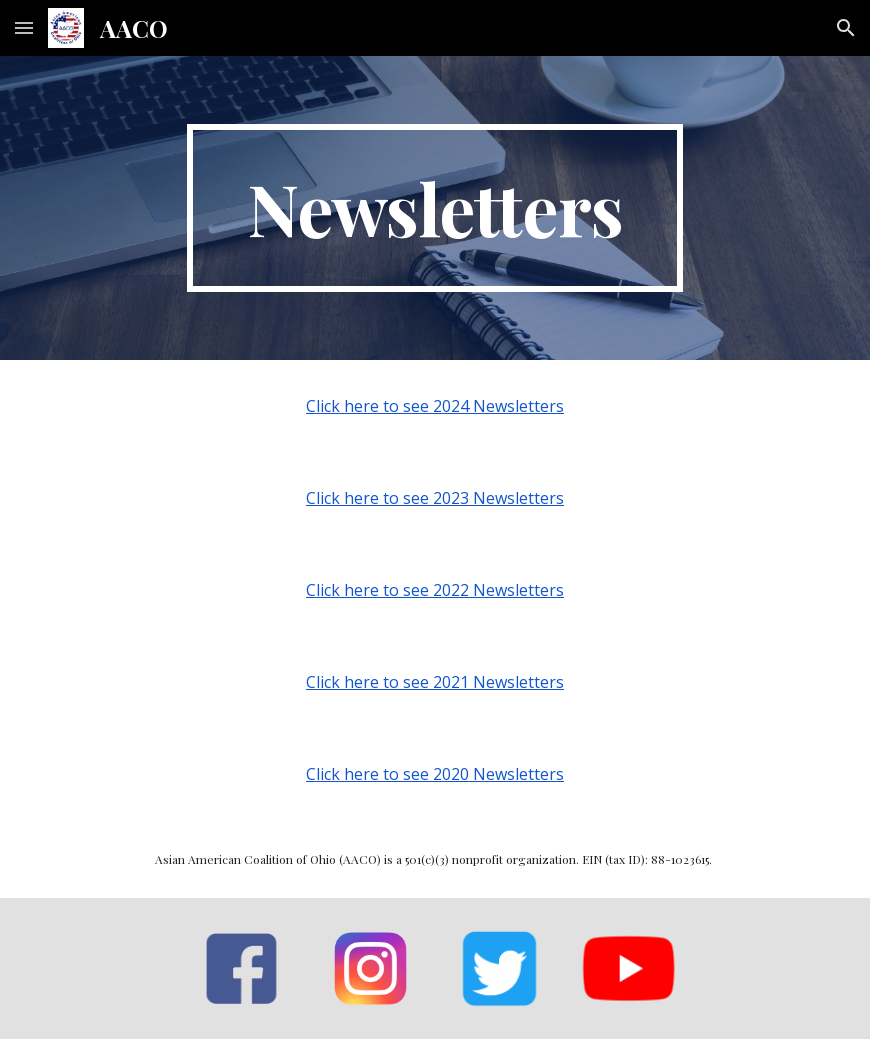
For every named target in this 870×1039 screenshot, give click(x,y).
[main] (435, 208)
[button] (24, 27)
